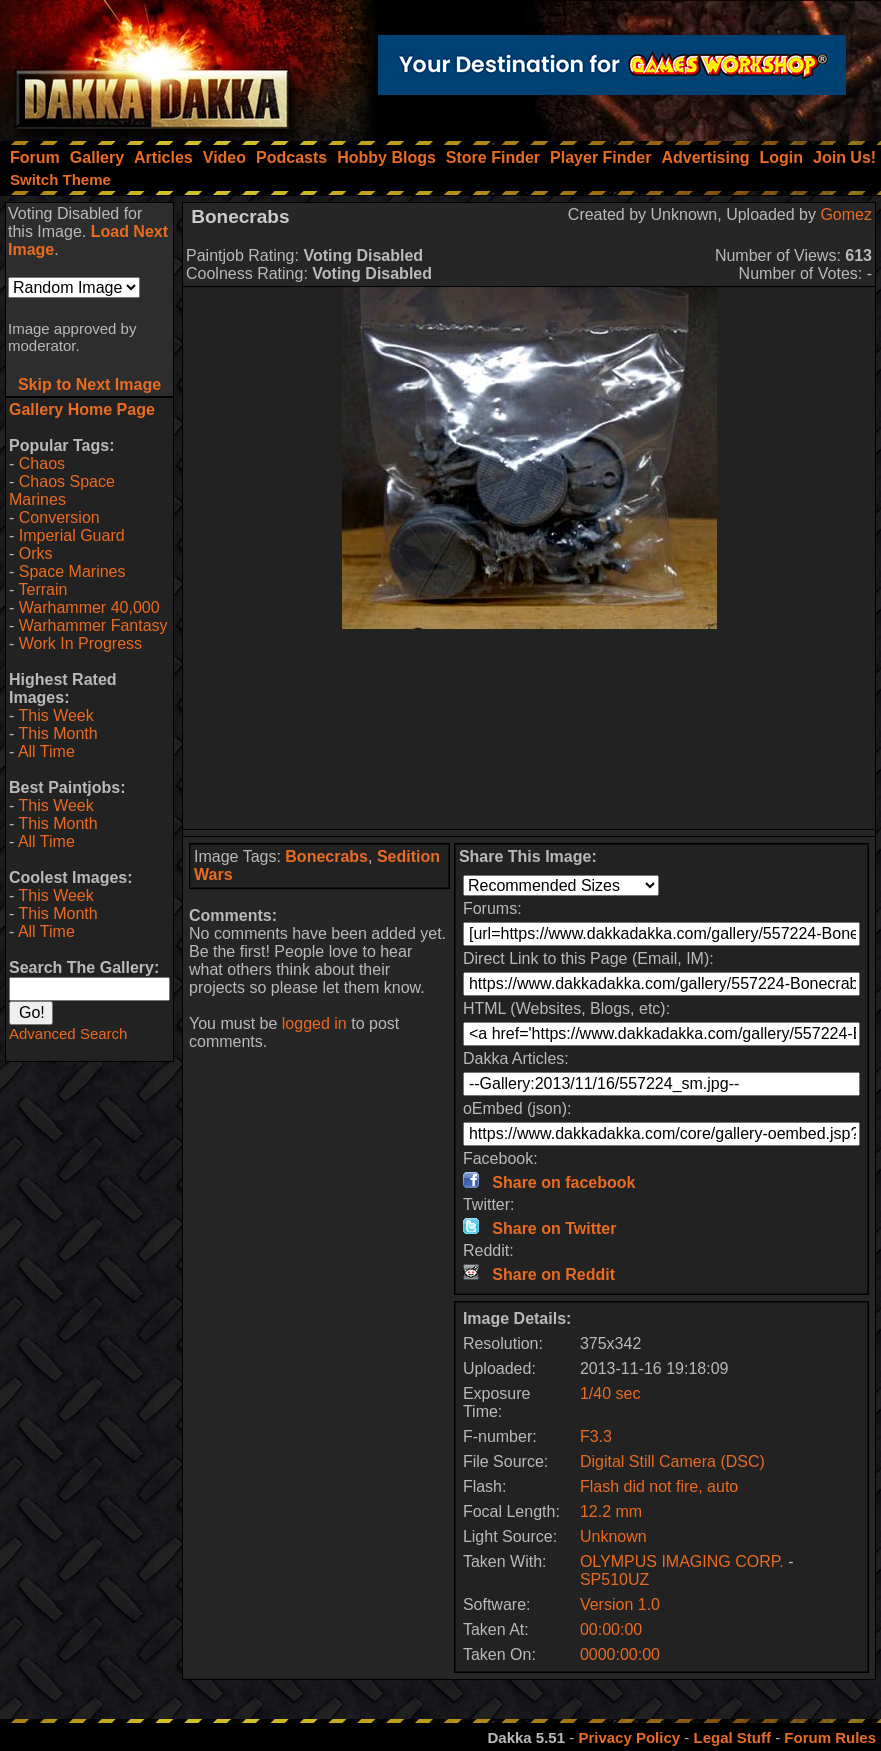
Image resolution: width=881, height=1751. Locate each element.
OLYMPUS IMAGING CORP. (684, 1561)
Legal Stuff (732, 1737)
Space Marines (72, 571)
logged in (314, 1023)
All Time (46, 751)
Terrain (42, 589)
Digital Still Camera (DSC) (672, 1461)
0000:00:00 (620, 1654)
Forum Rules (830, 1737)
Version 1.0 (620, 1604)
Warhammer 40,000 (89, 607)
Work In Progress (80, 643)
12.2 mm (611, 1511)
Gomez (846, 214)
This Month (57, 733)
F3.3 (596, 1436)
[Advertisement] (529, 729)
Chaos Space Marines (62, 490)
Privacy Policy (629, 1737)
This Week (55, 715)
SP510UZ (614, 1579)
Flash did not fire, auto (659, 1486)
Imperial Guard (72, 535)
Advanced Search (68, 1033)
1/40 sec (610, 1393)
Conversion (59, 517)
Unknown (613, 1536)
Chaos (42, 463)
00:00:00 (611, 1629)
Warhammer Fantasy (93, 625)
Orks (36, 553)
